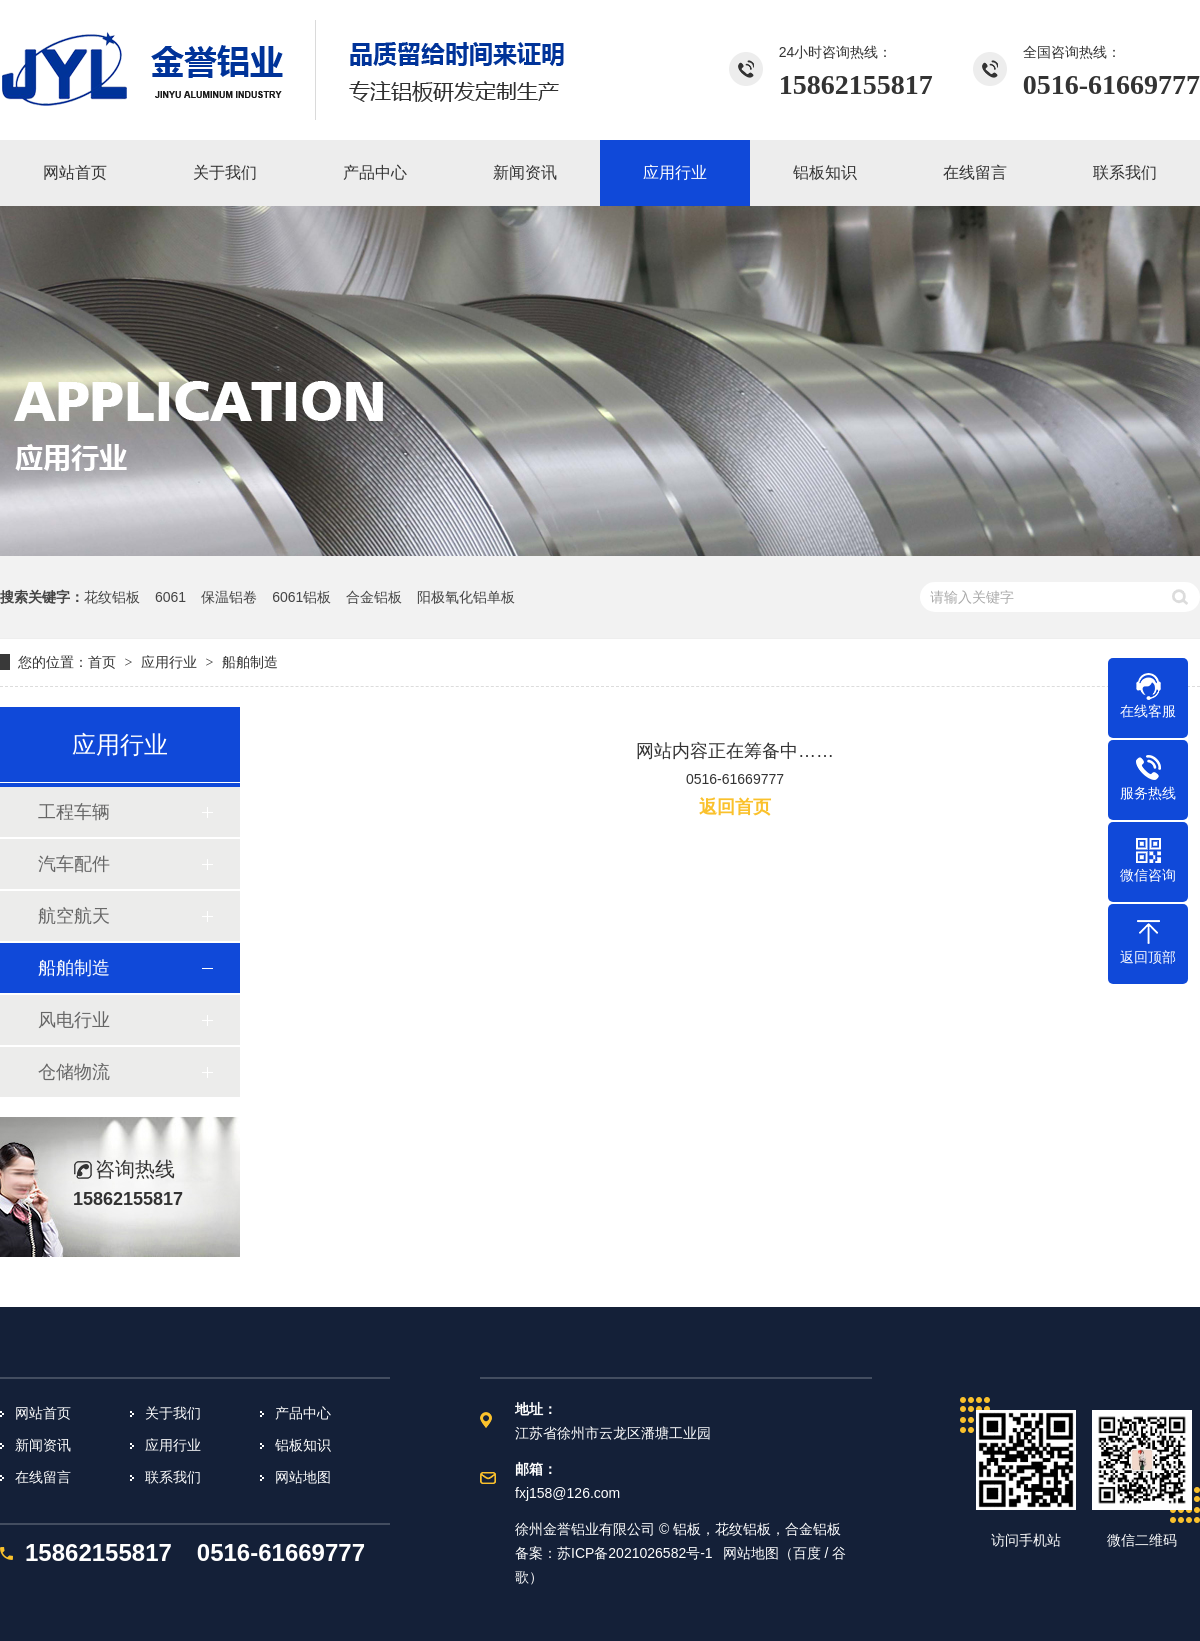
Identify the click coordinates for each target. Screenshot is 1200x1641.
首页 (102, 662)
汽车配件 (74, 864)
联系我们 (173, 1477)
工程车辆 (74, 812)
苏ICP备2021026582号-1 (635, 1553)
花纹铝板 (112, 597)
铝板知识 (303, 1445)
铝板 (687, 1529)
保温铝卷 (229, 597)
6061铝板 (301, 597)
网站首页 (43, 1413)
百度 (807, 1553)
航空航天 (74, 916)
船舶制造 (250, 662)
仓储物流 (74, 1072)
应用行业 (169, 662)
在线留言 (43, 1477)
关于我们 (173, 1413)
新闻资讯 (43, 1445)
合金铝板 (374, 597)
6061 (170, 597)
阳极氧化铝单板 (466, 597)
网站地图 (303, 1477)
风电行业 (74, 1020)
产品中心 (303, 1413)
